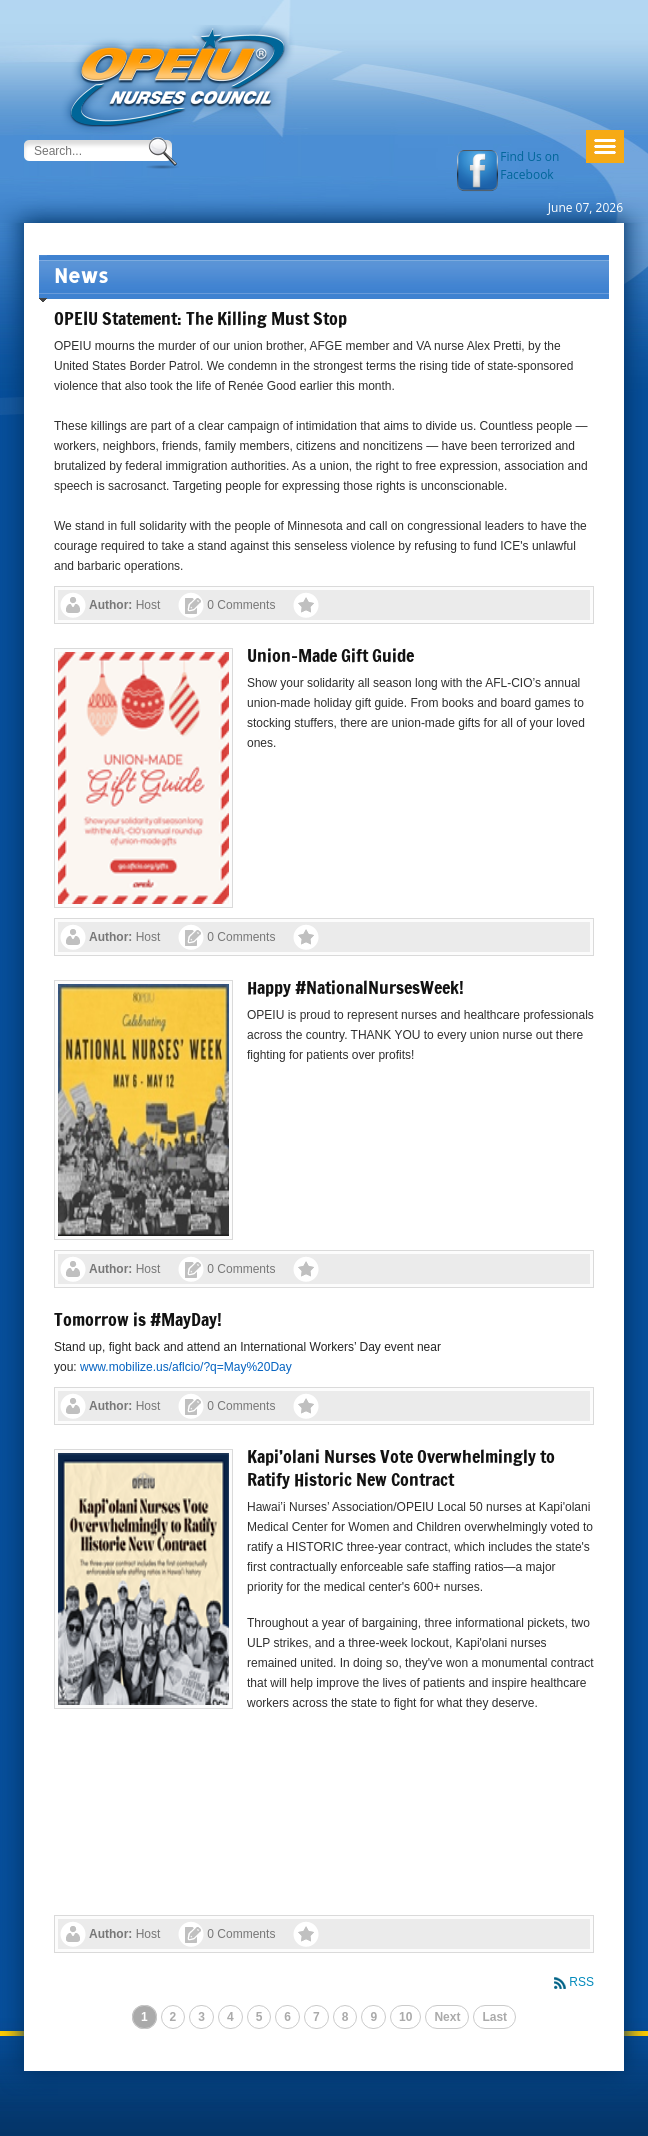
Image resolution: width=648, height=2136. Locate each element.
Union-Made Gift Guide (330, 655)
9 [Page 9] (373, 2017)
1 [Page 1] (144, 2017)
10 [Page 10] (405, 2017)
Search (164, 153)
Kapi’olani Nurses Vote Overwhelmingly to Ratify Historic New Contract (401, 1467)
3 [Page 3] (201, 2017)
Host (148, 605)
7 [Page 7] (316, 2017)
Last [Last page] (494, 2017)
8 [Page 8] (345, 2017)
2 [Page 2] (173, 2017)
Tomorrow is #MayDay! (138, 1319)
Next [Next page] (447, 2017)
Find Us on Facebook (529, 165)
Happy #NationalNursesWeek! (355, 987)
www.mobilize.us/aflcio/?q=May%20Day (186, 1367)
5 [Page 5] (259, 2017)
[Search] (84, 150)
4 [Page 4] (230, 2017)
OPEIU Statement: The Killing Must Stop (200, 318)
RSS (581, 1982)
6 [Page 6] (287, 2017)
